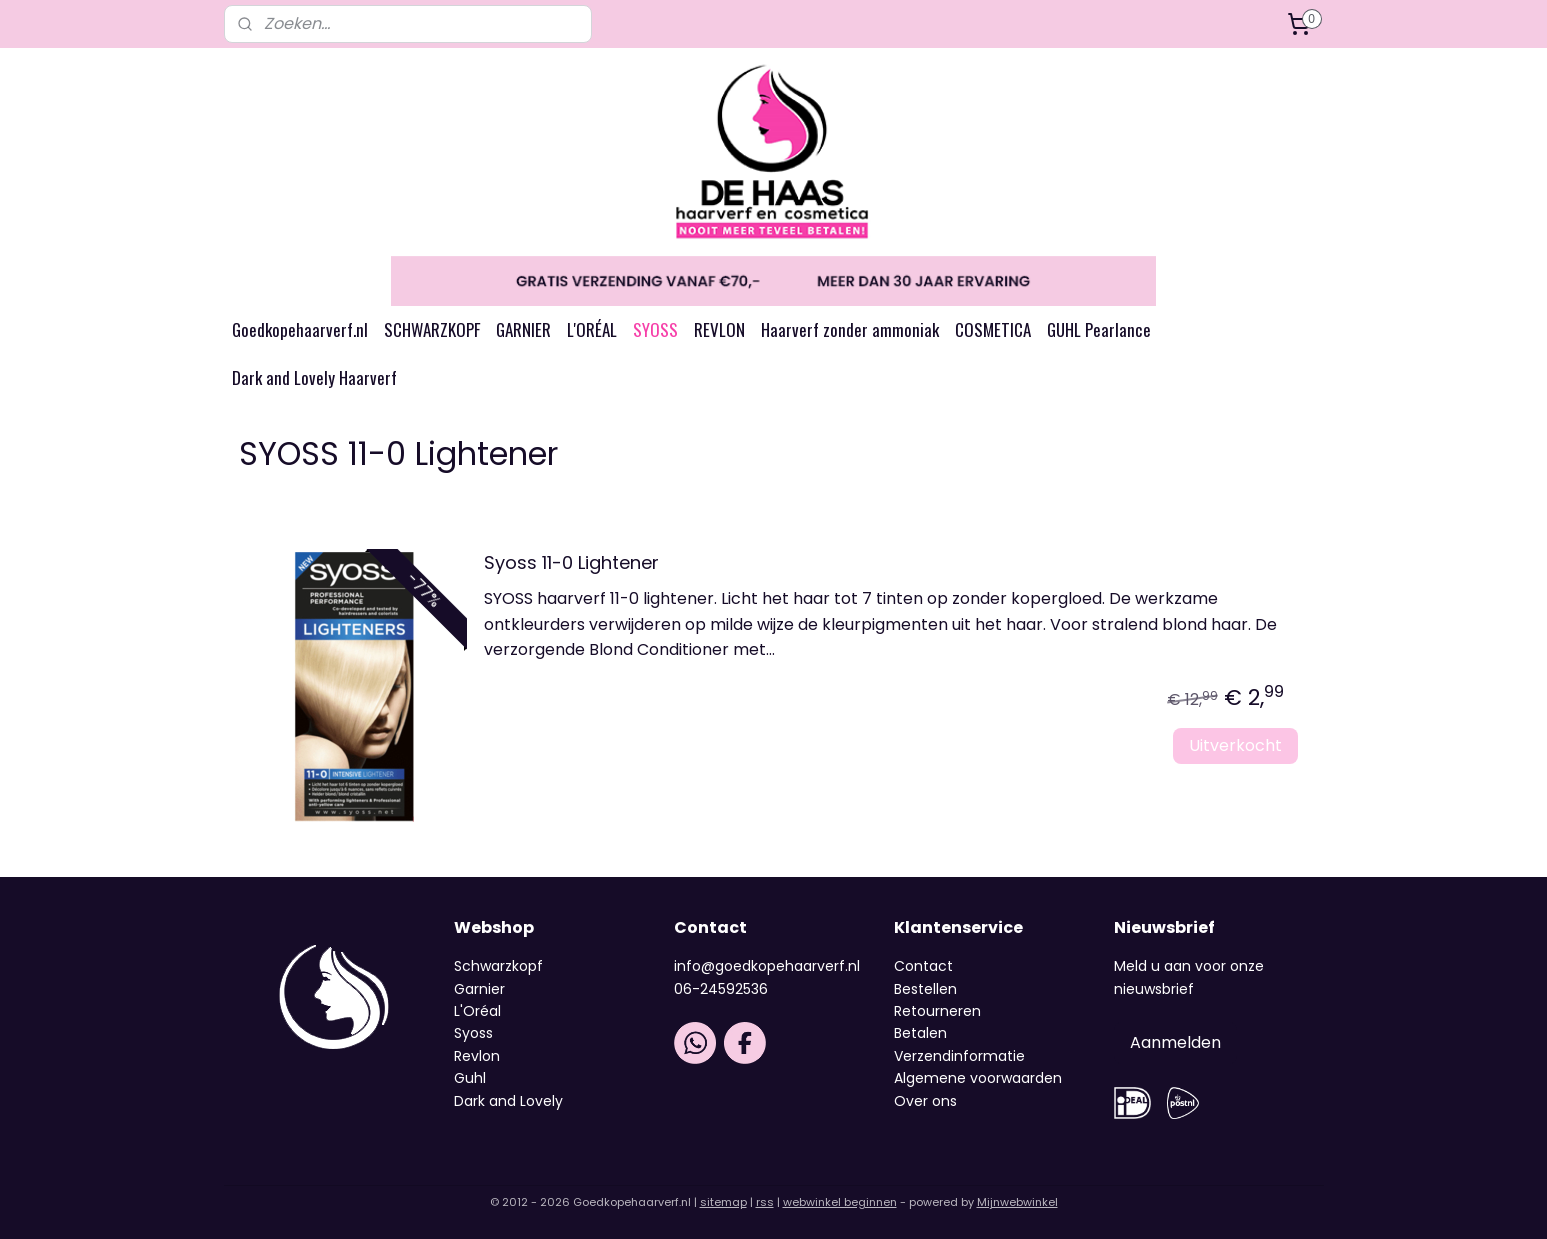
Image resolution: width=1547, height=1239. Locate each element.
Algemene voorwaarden (978, 1078)
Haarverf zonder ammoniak (850, 329)
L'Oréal (477, 1011)
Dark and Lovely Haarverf (314, 377)
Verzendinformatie (959, 1056)
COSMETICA (993, 329)
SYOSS (655, 329)
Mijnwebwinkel (1017, 1202)
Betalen (920, 1033)
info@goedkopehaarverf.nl (767, 966)
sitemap (723, 1202)
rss (765, 1202)
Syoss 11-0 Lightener (571, 563)
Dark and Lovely (508, 1101)
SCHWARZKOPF (432, 329)
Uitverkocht (1235, 745)
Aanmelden (1175, 1042)
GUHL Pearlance (1099, 329)
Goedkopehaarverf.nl (300, 329)
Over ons (927, 1101)
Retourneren (937, 1011)
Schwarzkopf (498, 966)
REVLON (719, 329)
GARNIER (523, 329)
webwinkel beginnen (840, 1202)
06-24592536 (721, 989)
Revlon (477, 1056)
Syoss (473, 1033)
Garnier (479, 989)
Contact (923, 966)
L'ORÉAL (592, 329)
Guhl (470, 1078)
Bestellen (925, 989)
